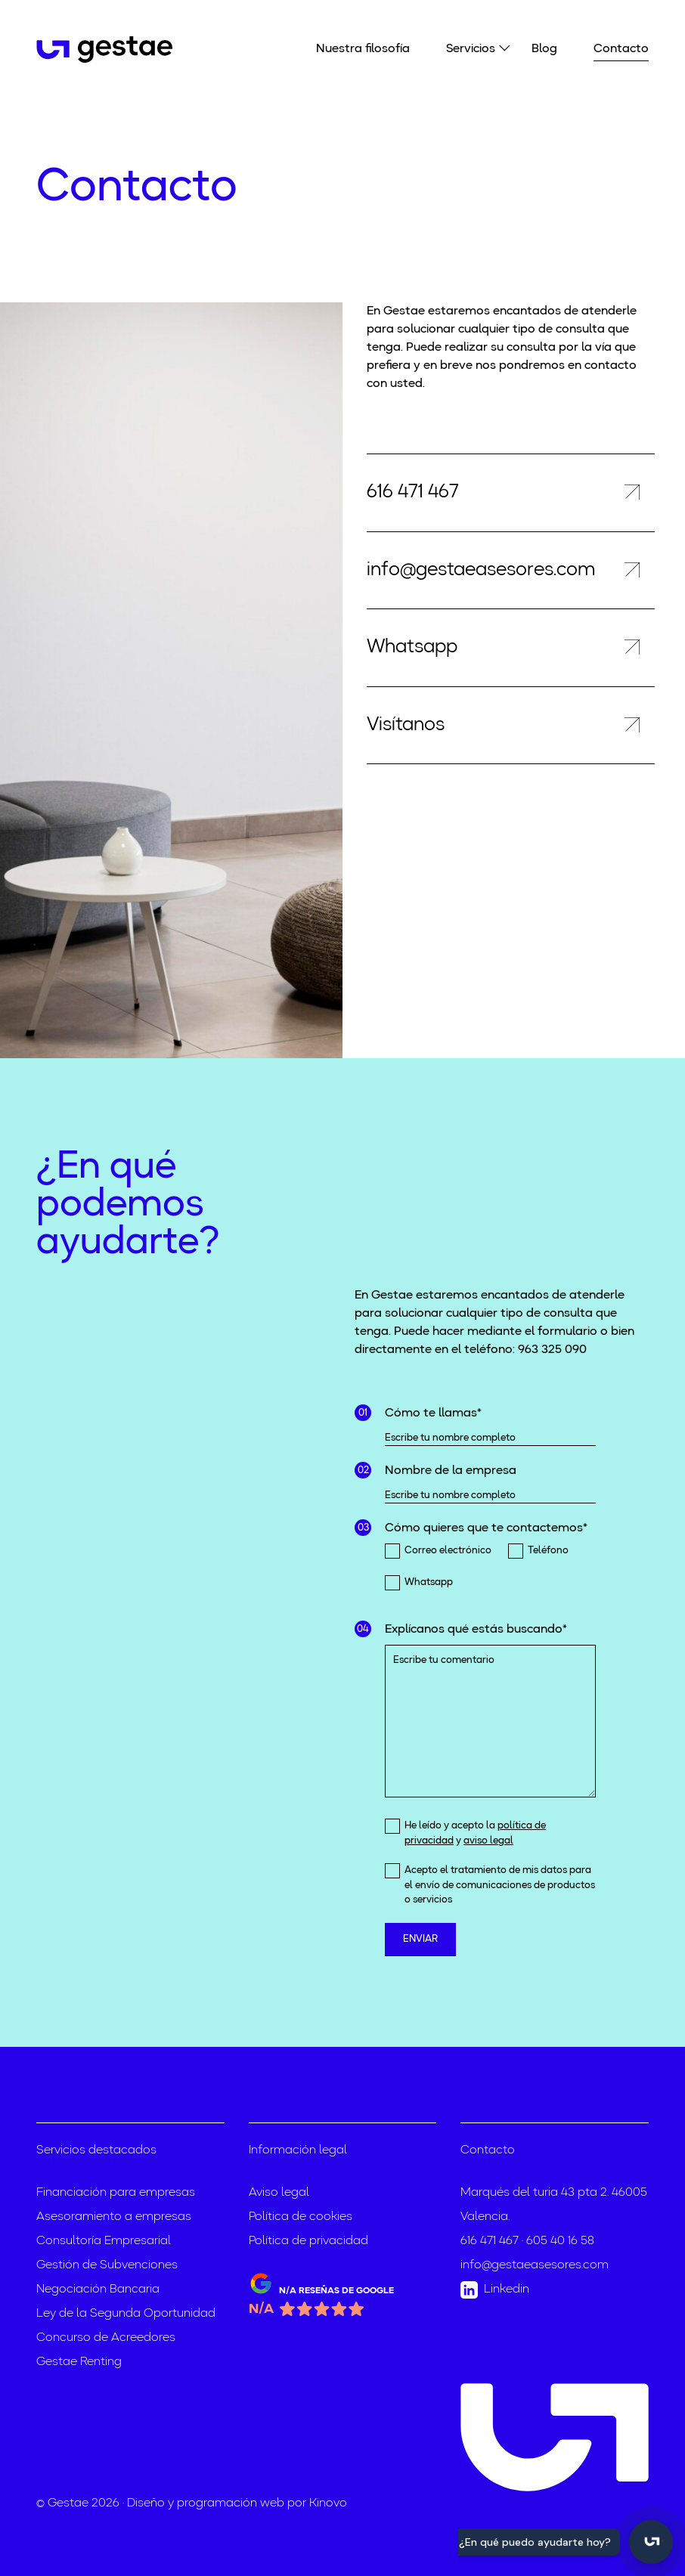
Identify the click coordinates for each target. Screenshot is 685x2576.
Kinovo (328, 2503)
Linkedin (494, 2290)
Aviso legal (279, 2193)
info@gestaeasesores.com (534, 2265)
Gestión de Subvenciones (107, 2265)
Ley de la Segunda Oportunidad (125, 2314)
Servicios (470, 47)
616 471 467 (489, 2241)
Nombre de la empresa (450, 1471)
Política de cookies (300, 2217)
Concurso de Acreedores (105, 2338)
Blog (544, 49)
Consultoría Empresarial (103, 2241)
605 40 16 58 (560, 2241)
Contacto (621, 49)
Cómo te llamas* (433, 1413)
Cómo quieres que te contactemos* (486, 1528)
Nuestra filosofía (363, 49)
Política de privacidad (308, 2241)
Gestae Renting (79, 2362)
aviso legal (488, 1841)
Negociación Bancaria (98, 2289)
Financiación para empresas (115, 2193)
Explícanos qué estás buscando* (476, 1630)
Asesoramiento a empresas (113, 2217)
